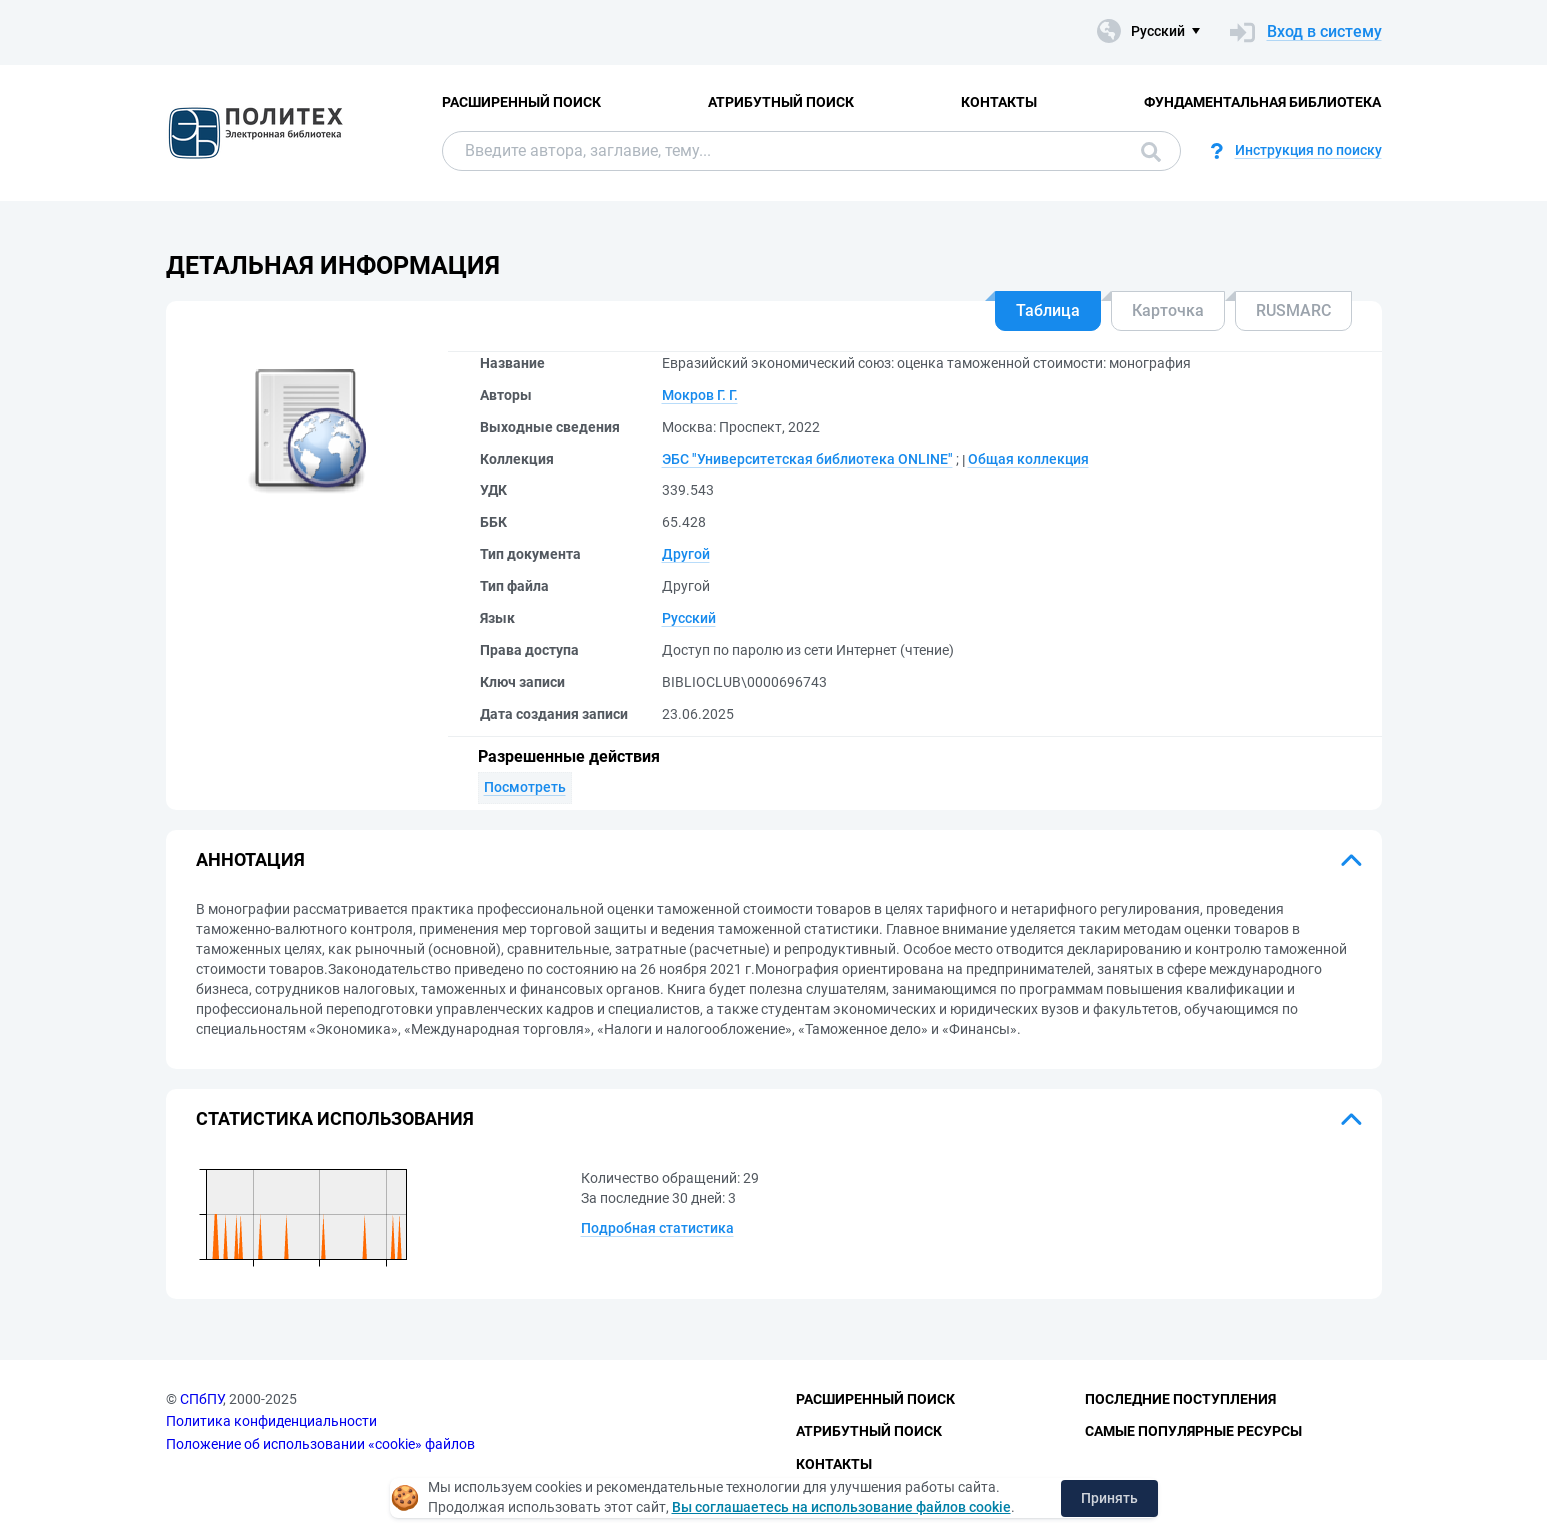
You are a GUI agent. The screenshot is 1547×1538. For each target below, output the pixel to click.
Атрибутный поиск (781, 102)
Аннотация (250, 859)
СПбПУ (201, 1399)
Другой (686, 554)
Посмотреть (525, 787)
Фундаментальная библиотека (1262, 102)
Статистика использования (335, 1118)
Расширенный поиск (521, 102)
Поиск (1151, 152)
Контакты (999, 102)
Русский (689, 618)
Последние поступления (1180, 1399)
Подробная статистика (657, 1228)
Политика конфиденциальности (271, 1421)
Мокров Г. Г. (700, 395)
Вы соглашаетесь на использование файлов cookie (841, 1507)
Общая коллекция (1028, 459)
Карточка (1168, 310)
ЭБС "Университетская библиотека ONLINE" (807, 459)
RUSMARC (1293, 310)
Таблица (1048, 310)
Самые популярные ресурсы (1193, 1431)
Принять (1109, 1498)
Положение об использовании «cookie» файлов (320, 1444)
